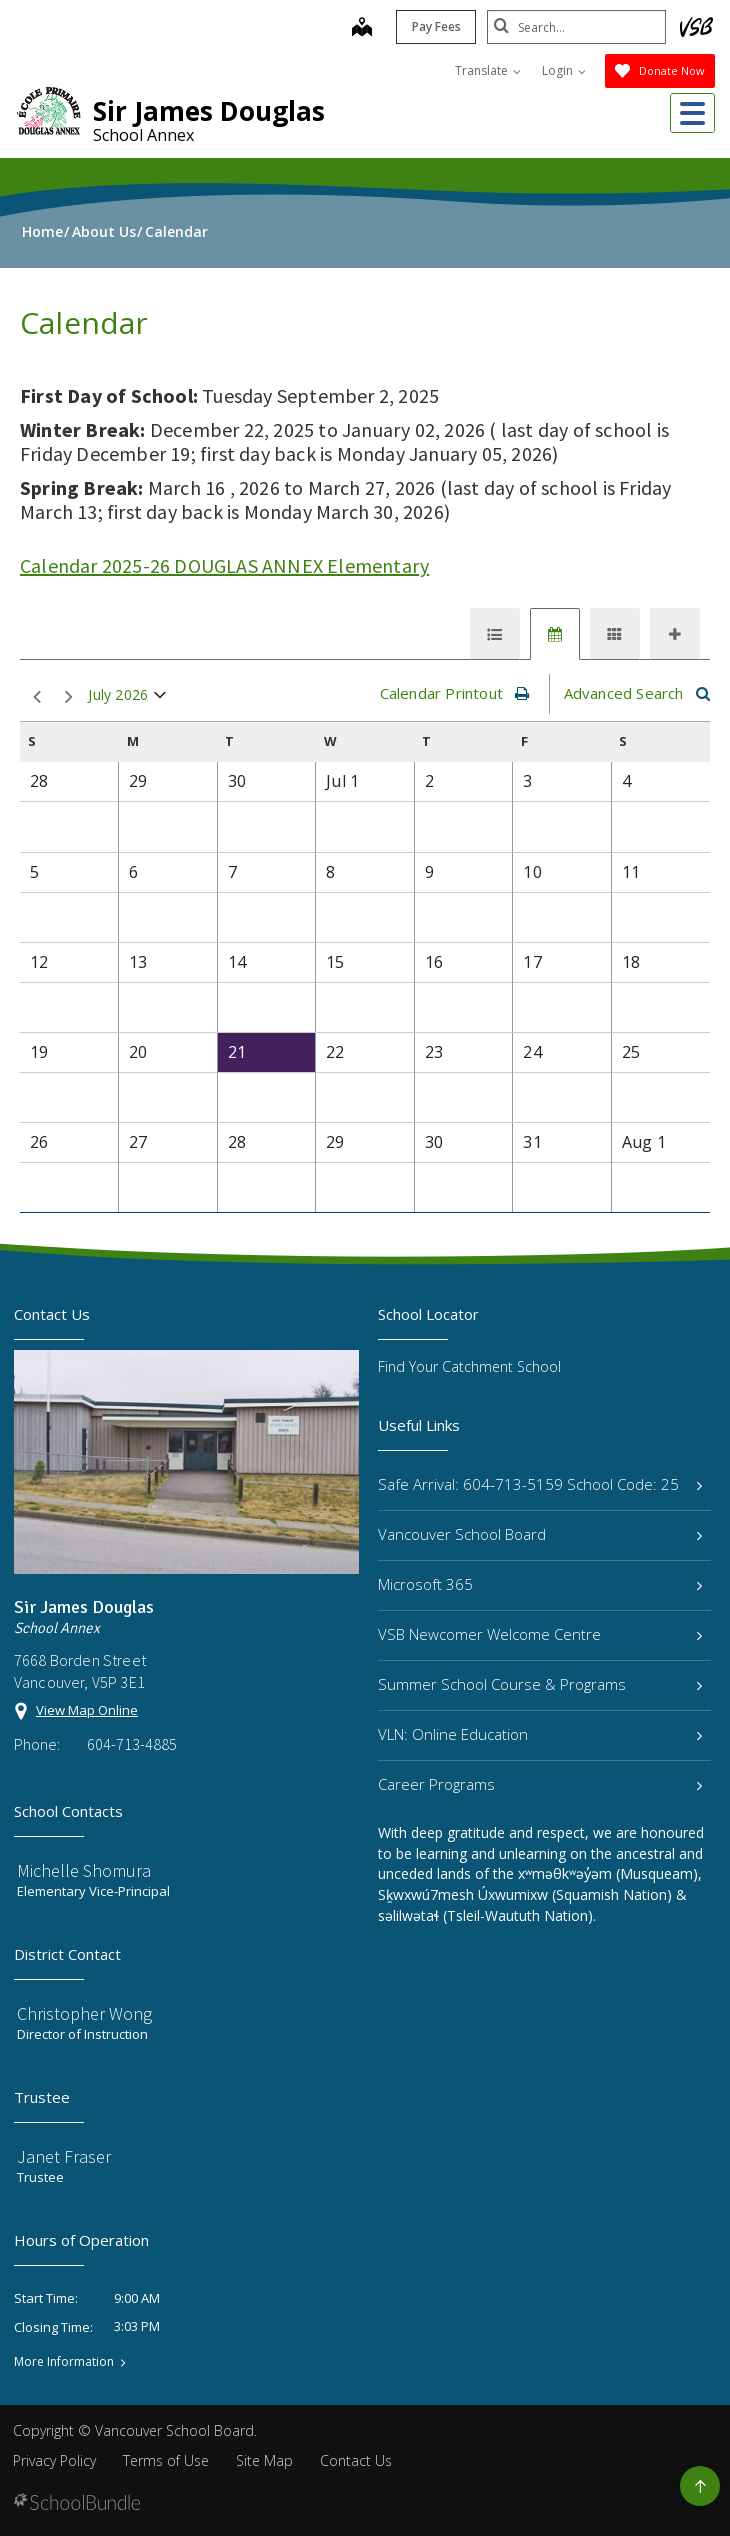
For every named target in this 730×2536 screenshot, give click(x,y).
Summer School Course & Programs (540, 1684)
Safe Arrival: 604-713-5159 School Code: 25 (540, 1484)
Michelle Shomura (84, 1870)
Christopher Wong (84, 2013)
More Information (64, 2362)
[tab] (495, 634)
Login (564, 70)
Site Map (264, 2460)
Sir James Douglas (209, 111)
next (69, 697)
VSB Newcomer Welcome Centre (540, 1634)
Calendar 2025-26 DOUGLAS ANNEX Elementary (224, 565)
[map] (361, 29)
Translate (488, 70)
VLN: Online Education (540, 1734)
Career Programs (540, 1784)
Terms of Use (166, 2460)
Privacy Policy (54, 2460)
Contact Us (356, 2460)
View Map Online (87, 1710)
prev (37, 697)
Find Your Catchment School (469, 1366)
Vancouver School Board (540, 1534)
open (160, 699)
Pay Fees (435, 26)
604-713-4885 (132, 1744)
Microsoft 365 (540, 1584)
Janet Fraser (64, 2156)
